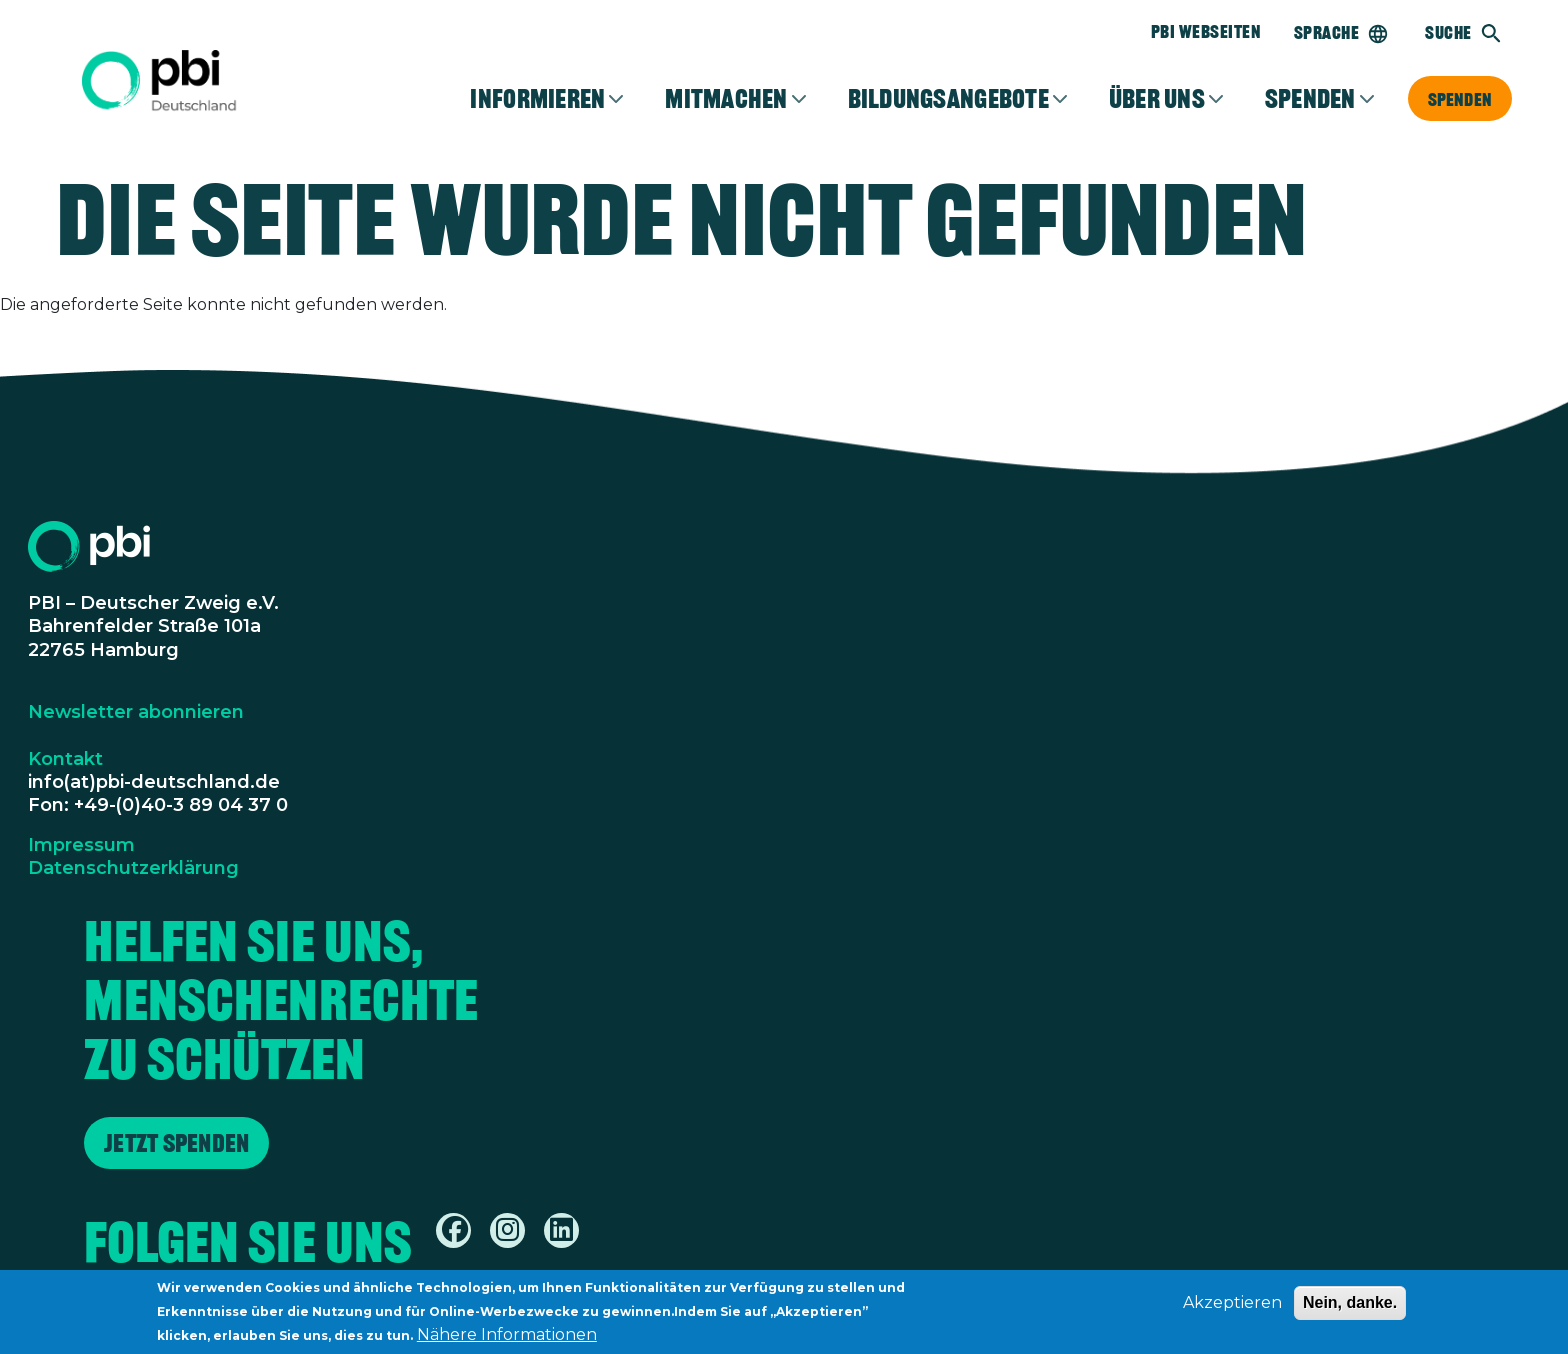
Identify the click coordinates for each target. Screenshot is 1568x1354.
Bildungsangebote (948, 99)
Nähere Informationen (507, 1340)
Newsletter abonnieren (136, 712)
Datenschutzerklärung (133, 868)
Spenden (1460, 99)
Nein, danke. (1350, 1308)
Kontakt (65, 759)
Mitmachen (726, 99)
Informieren (537, 99)
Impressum (81, 845)
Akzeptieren (1232, 1308)
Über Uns (1157, 99)
